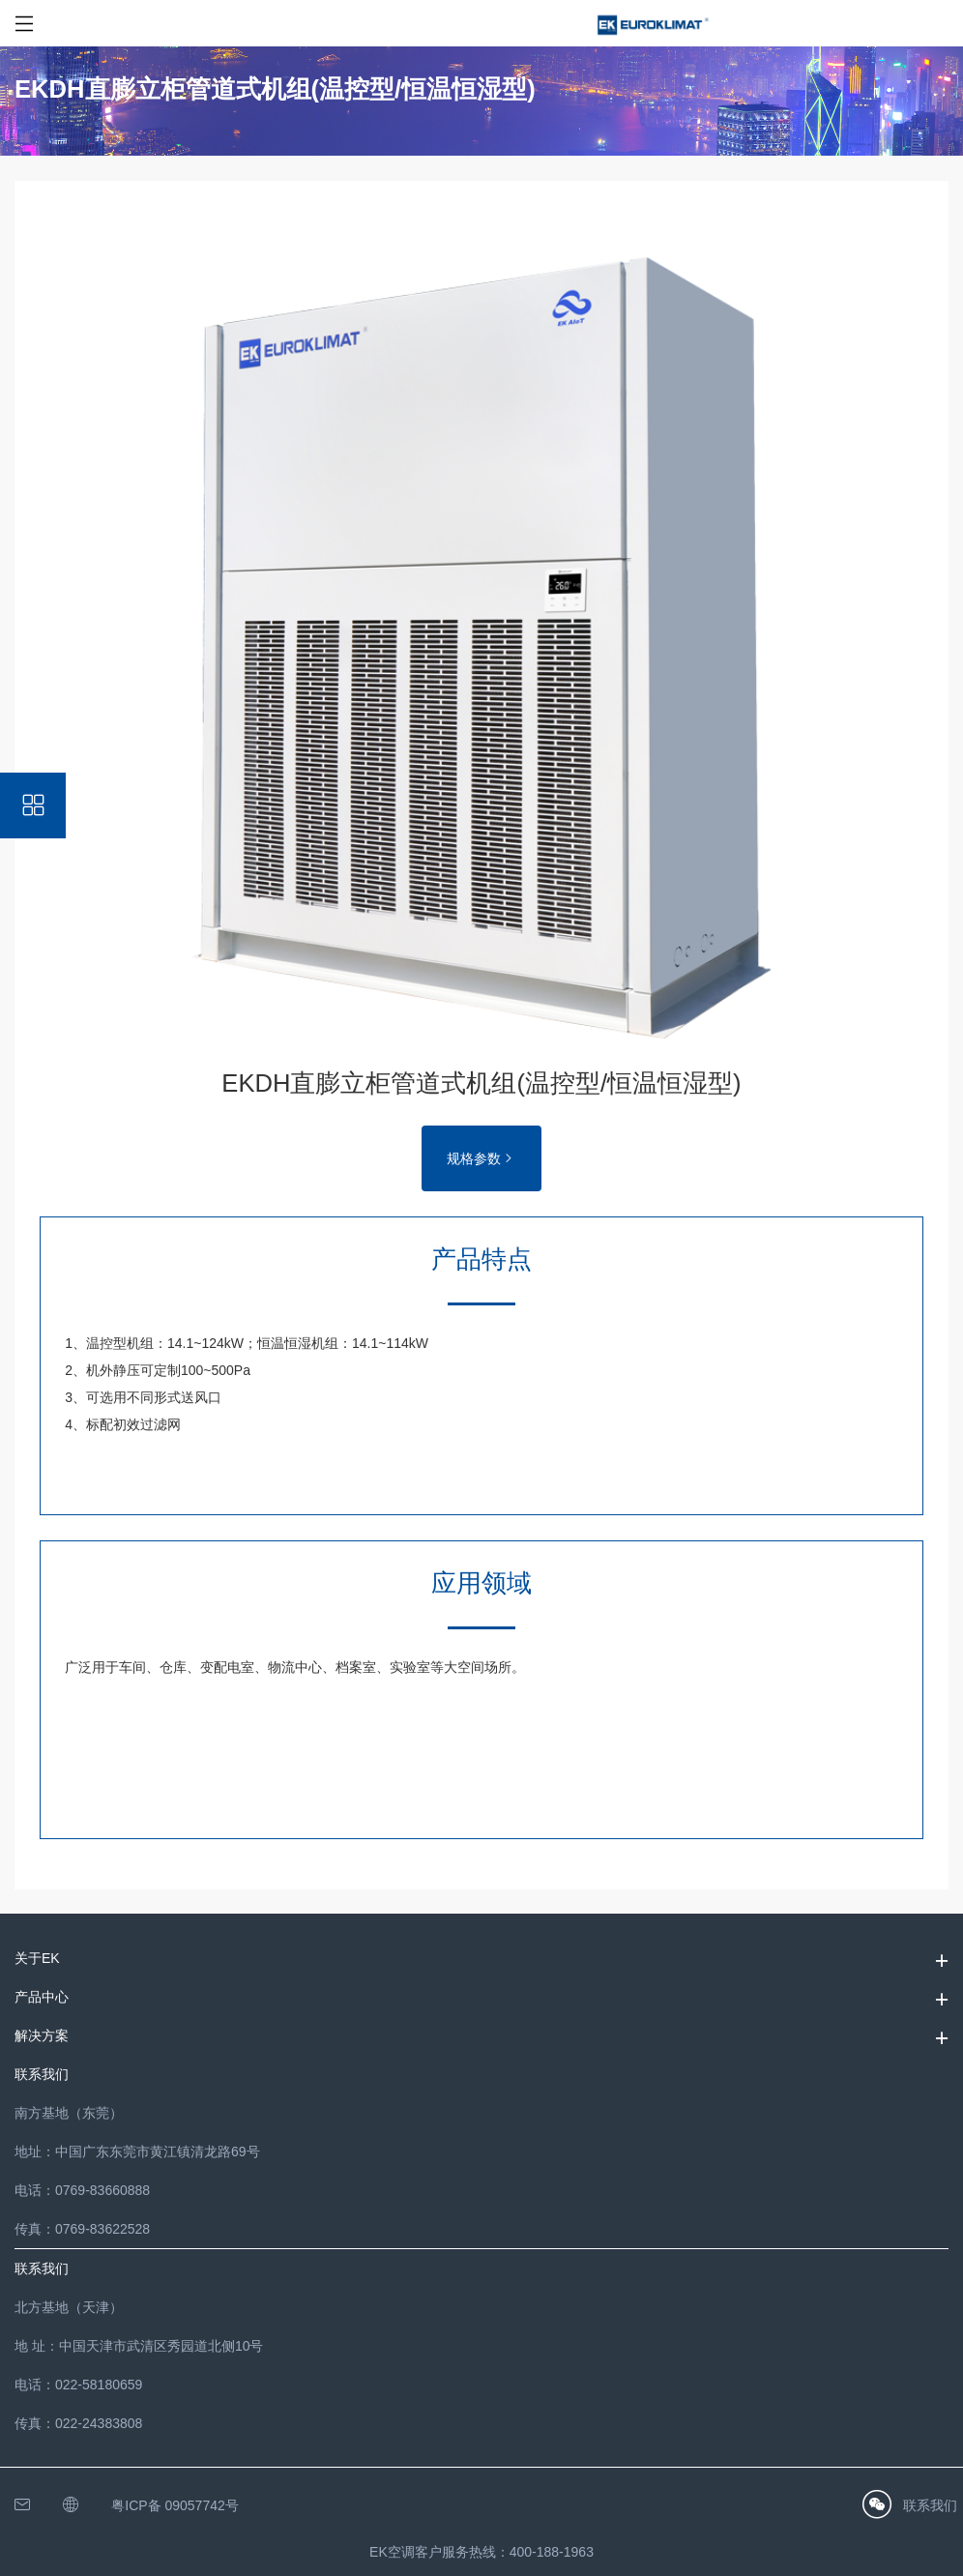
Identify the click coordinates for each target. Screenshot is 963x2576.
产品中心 (42, 1997)
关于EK (37, 1958)
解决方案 (42, 2035)
